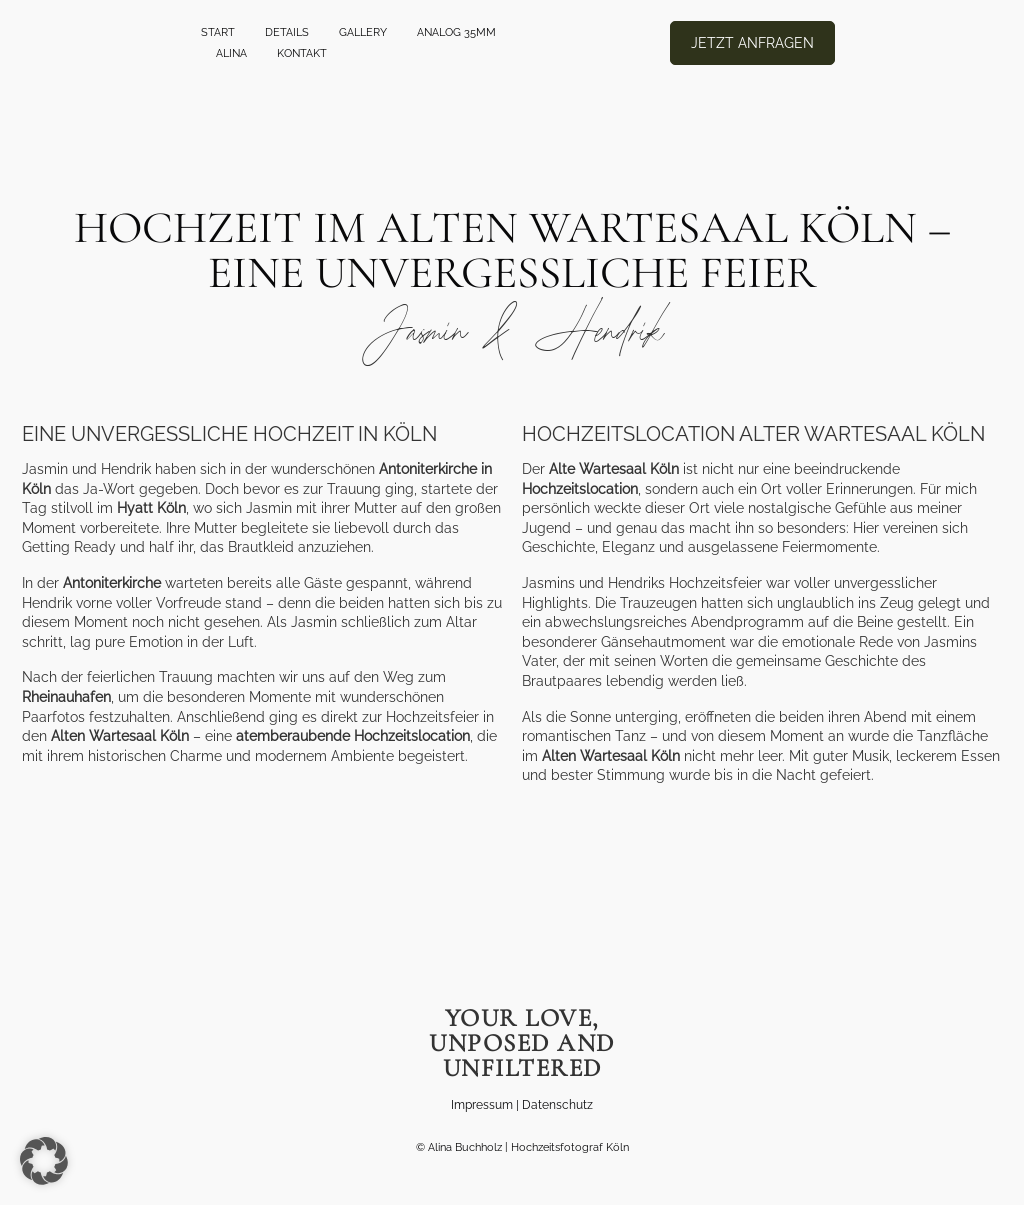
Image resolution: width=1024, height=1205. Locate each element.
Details (287, 32)
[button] (44, 1161)
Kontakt (302, 53)
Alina (231, 53)
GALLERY (363, 32)
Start (218, 32)
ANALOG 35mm (456, 32)
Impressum (482, 1105)
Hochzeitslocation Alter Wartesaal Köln (753, 434)
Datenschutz (557, 1105)
